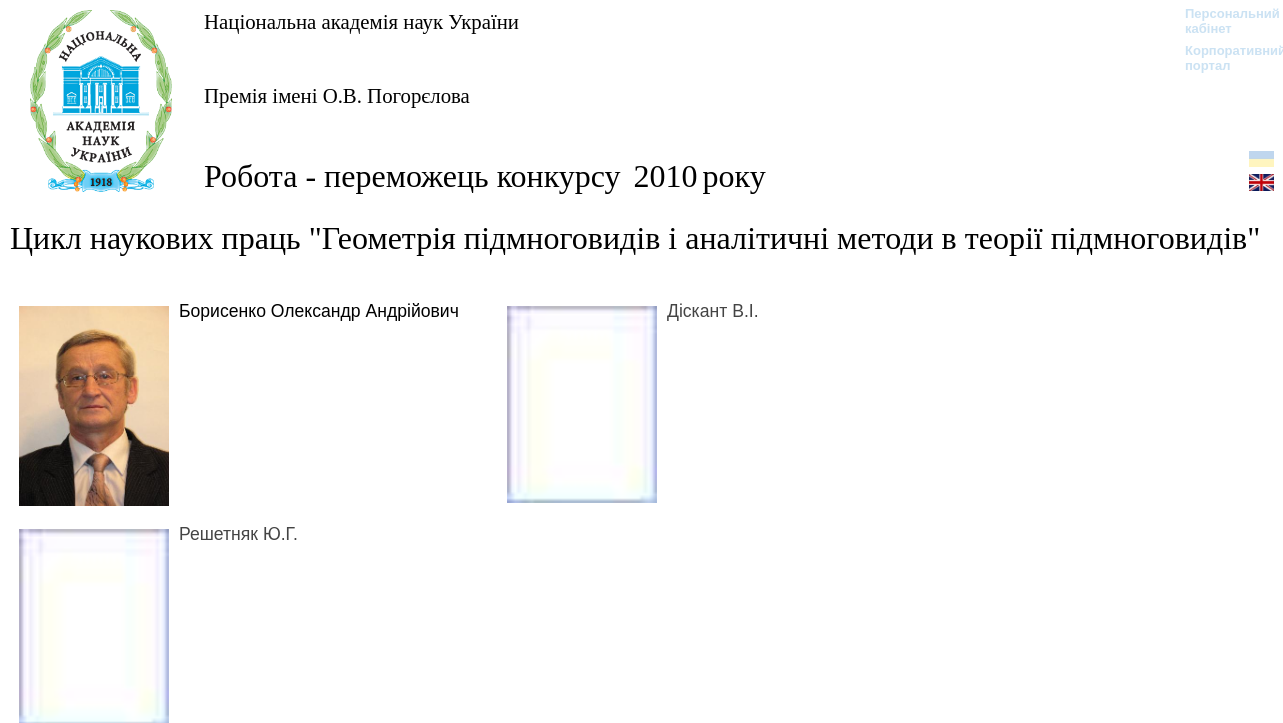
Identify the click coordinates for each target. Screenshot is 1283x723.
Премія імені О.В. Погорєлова (337, 95)
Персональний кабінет (1222, 21)
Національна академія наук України (361, 21)
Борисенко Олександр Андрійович (319, 311)
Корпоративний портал (1222, 58)
